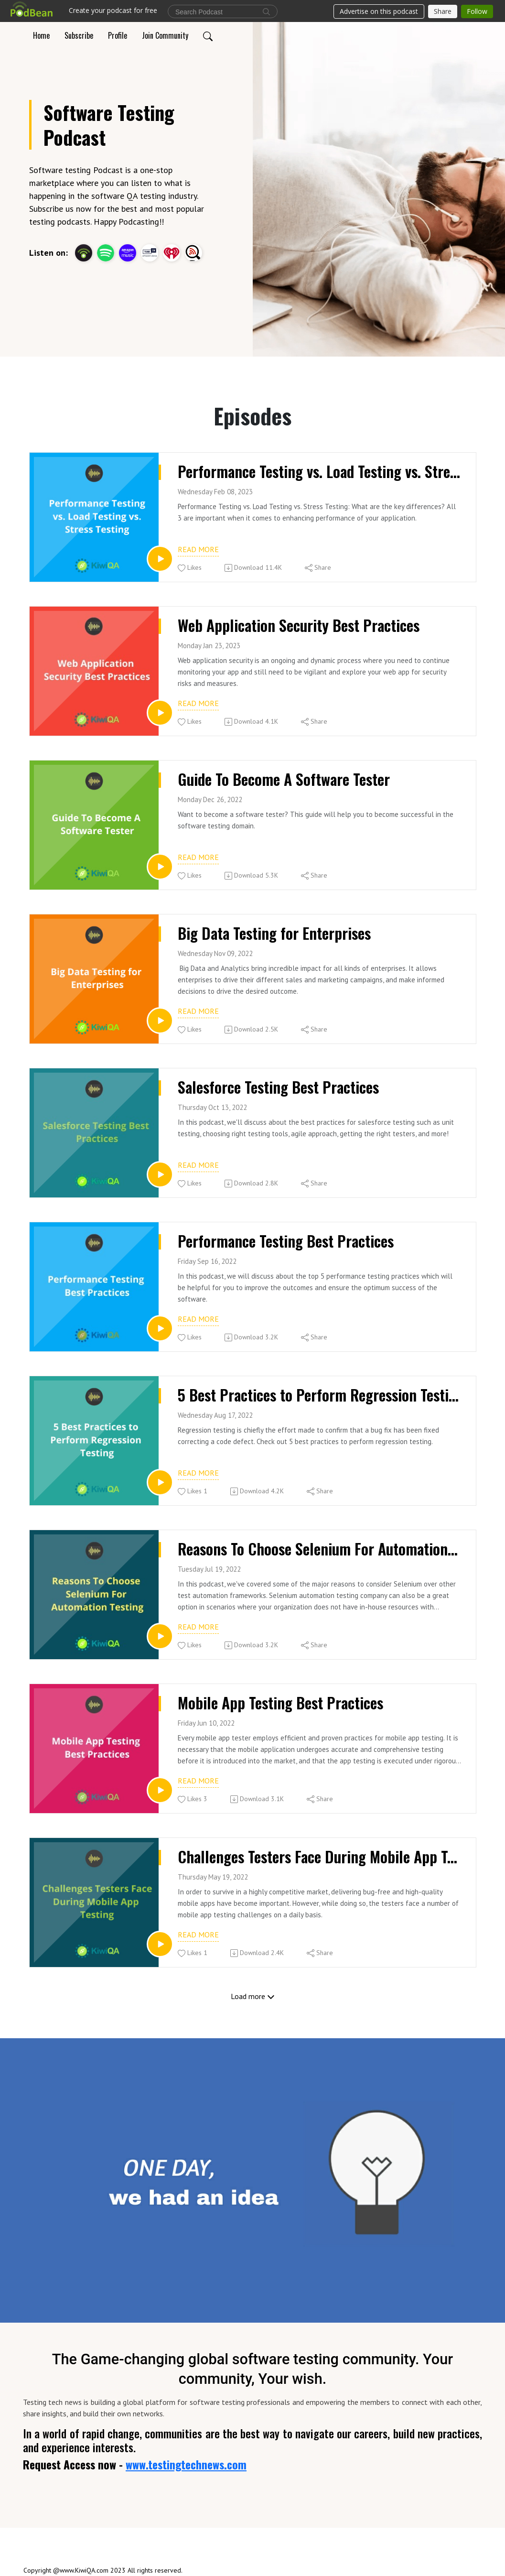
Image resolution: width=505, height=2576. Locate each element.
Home (41, 35)
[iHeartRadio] (171, 252)
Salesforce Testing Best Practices (278, 1087)
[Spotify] (105, 252)
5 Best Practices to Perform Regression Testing (319, 1395)
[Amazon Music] (127, 252)
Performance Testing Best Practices (286, 1241)
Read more (198, 549)
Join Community (165, 35)
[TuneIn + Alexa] (149, 252)
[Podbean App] (83, 252)
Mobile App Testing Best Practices (280, 1703)
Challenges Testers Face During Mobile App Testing (319, 1857)
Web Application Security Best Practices (298, 625)
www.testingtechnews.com (186, 2464)
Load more (253, 1996)
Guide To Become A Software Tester (284, 779)
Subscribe (78, 35)
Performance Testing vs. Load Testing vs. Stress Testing (319, 471)
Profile (117, 35)
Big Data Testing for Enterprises (274, 933)
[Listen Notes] (193, 252)
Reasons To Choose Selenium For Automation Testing (319, 1549)
